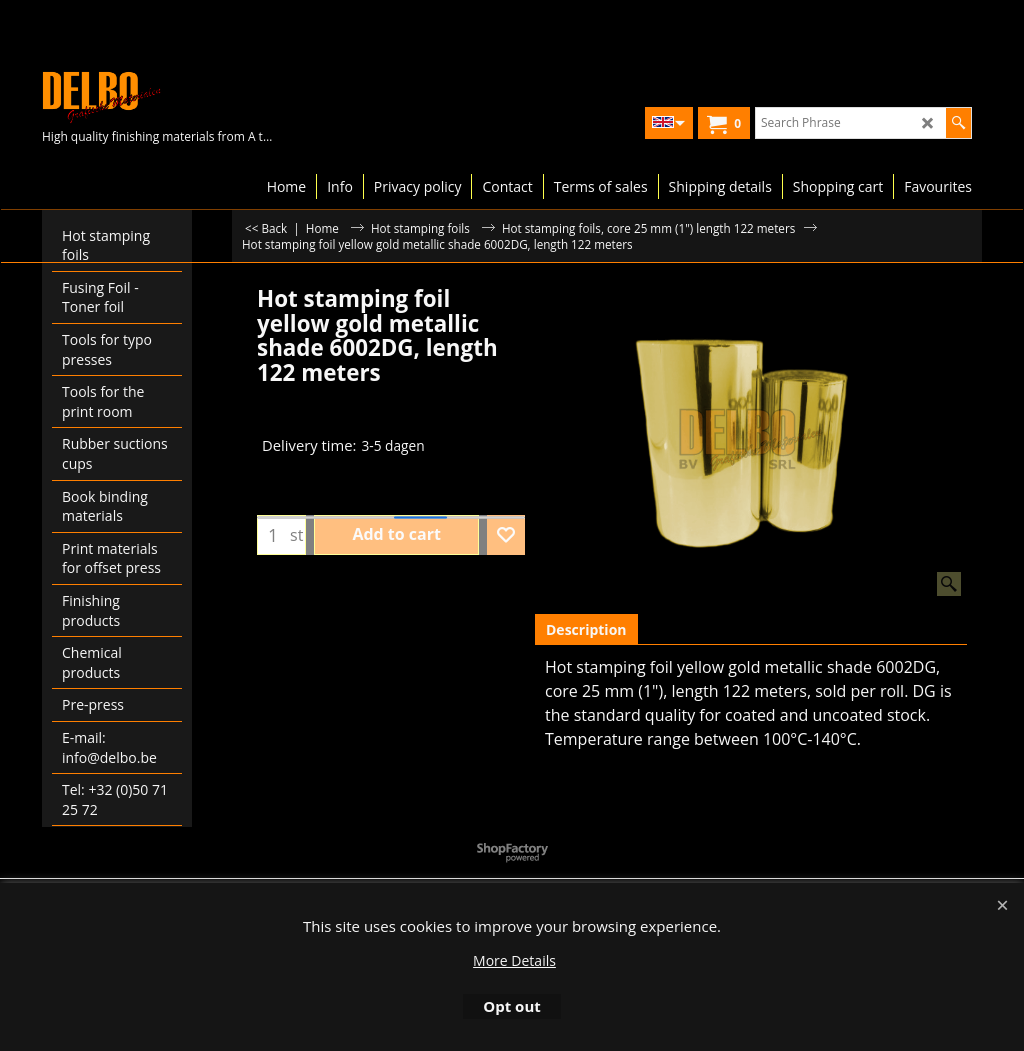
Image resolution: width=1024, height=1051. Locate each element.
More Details (514, 960)
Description (586, 629)
